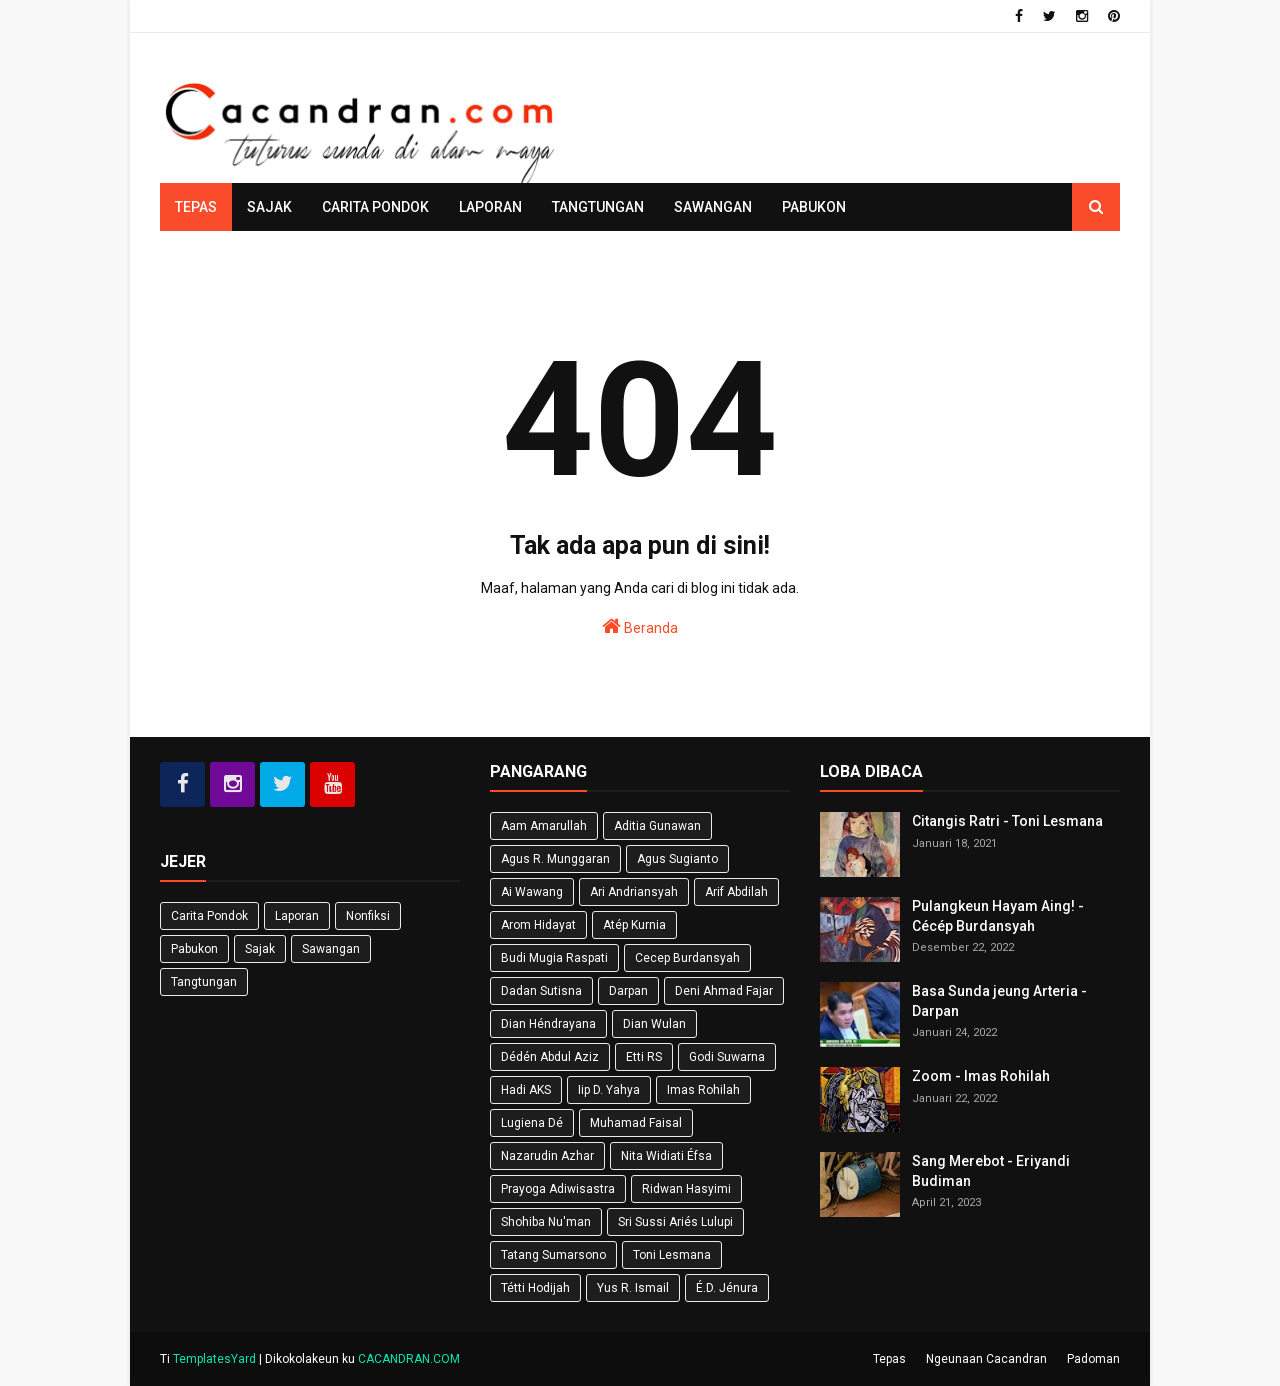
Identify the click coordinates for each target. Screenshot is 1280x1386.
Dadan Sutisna (541, 991)
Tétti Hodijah (535, 1288)
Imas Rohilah (703, 1090)
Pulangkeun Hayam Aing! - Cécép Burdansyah (998, 916)
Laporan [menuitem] (490, 207)
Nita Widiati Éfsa (666, 1156)
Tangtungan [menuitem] (598, 207)
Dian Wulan (654, 1024)
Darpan (628, 991)
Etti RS (644, 1057)
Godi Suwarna (727, 1057)
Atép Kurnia (634, 925)
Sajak (260, 949)
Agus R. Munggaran (555, 859)
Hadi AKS (526, 1090)
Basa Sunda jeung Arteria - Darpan (999, 1001)
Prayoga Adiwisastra (558, 1189)
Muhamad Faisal (636, 1123)
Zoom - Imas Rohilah (981, 1076)
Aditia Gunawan (657, 826)
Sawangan (331, 949)
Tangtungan (204, 982)
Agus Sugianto (677, 859)
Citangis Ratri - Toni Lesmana (1007, 821)
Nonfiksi (368, 916)
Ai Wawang (532, 892)
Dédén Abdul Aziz (550, 1057)
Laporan (297, 916)
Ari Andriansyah (634, 892)
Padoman (1093, 1359)
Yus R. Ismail (633, 1288)
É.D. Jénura (727, 1288)
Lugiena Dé (532, 1123)
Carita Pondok (209, 916)
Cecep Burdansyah (687, 958)
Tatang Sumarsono (553, 1255)
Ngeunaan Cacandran (986, 1359)
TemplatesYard (214, 1359)
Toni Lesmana (672, 1255)
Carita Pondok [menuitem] (375, 207)
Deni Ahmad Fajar (724, 991)
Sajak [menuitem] (269, 207)
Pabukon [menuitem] (814, 207)
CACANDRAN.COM (409, 1359)
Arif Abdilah (736, 892)
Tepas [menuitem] (196, 207)
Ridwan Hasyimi (686, 1189)
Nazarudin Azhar (547, 1156)
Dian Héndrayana (548, 1024)
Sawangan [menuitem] (713, 207)
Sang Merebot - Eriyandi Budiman (991, 1171)
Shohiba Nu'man (546, 1222)
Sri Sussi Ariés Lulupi (675, 1222)
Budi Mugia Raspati (554, 958)
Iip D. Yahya (609, 1090)
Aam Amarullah (544, 826)
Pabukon (194, 949)
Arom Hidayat (538, 925)
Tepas (889, 1359)
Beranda (640, 626)
